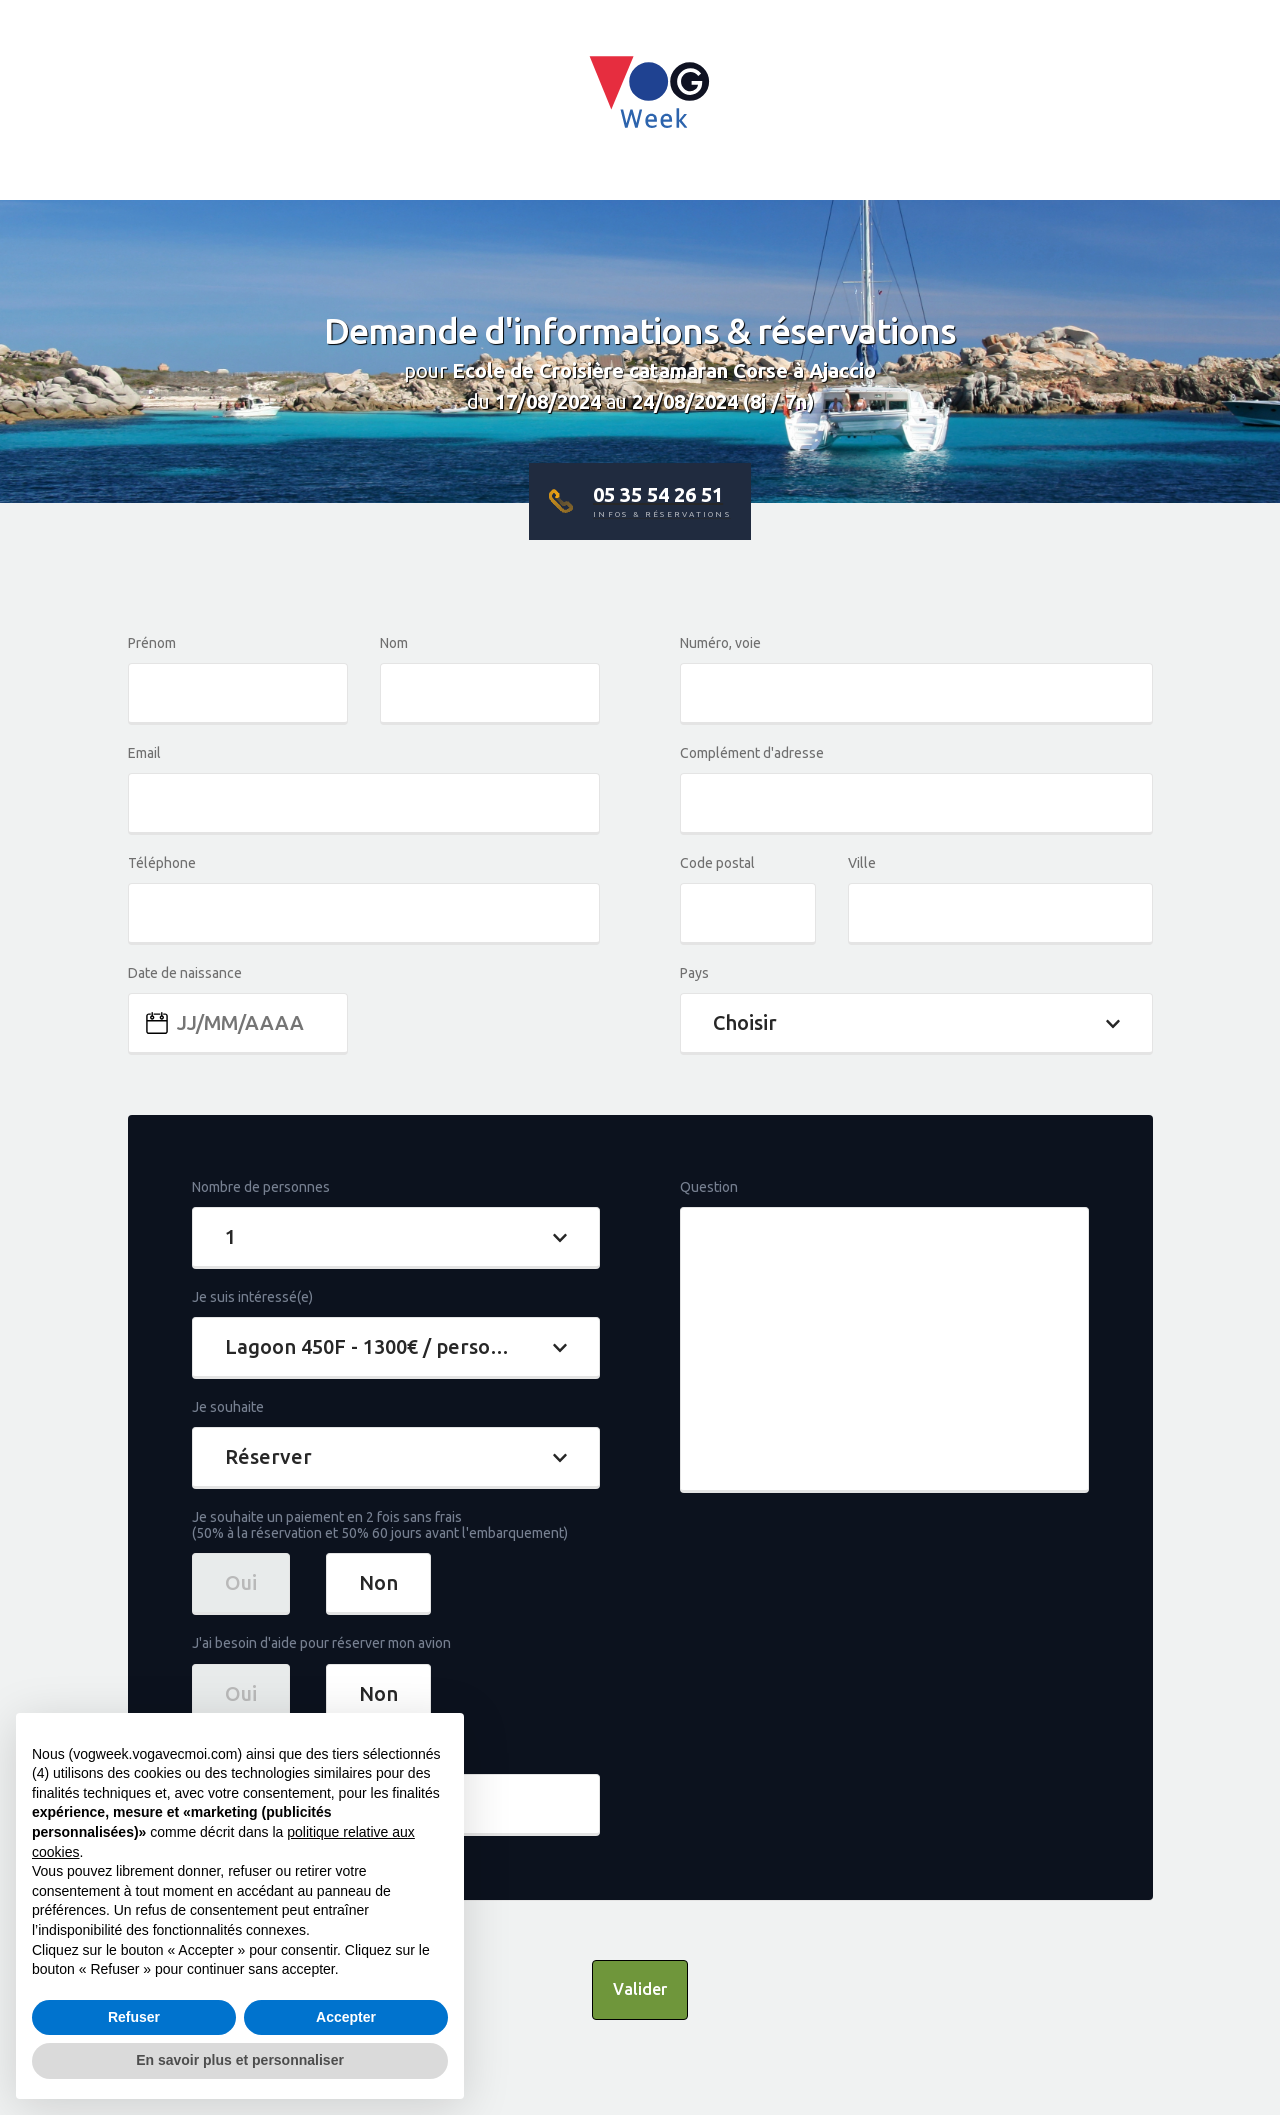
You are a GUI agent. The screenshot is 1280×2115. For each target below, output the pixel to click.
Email (144, 753)
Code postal (717, 863)
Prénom (152, 643)
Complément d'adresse (752, 753)
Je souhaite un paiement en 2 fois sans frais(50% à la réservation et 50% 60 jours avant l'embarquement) (380, 1525)
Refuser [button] (134, 2017)
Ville (862, 863)
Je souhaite (228, 1407)
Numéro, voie (720, 643)
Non (378, 1582)
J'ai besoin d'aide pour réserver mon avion (321, 1643)
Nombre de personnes (261, 1187)
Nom (394, 643)
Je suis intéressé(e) (252, 1297)
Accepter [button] (346, 2017)
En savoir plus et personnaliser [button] (240, 2060)
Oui (241, 1582)
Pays (694, 973)
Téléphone (162, 863)
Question (709, 1187)
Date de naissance (185, 973)
